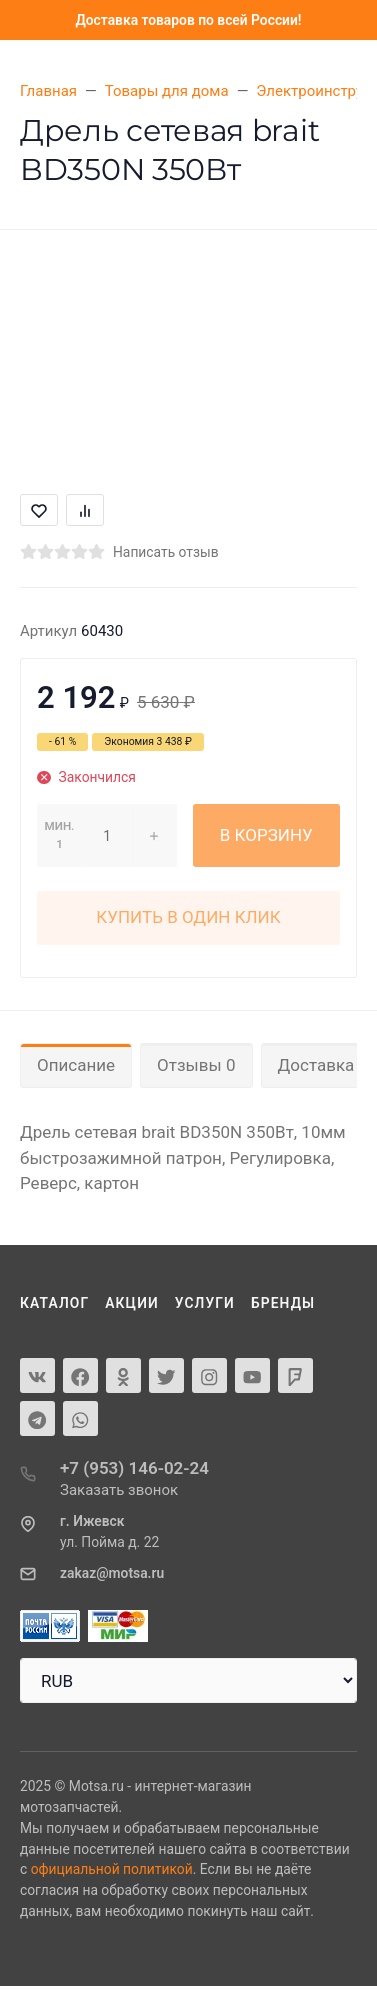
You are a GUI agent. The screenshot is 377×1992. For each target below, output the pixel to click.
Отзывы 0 (196, 1065)
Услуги (205, 1303)
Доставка (316, 1065)
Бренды (283, 1303)
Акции (132, 1303)
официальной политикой (112, 1869)
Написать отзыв (166, 552)
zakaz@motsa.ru (112, 1573)
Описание (76, 1065)
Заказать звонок (119, 1490)
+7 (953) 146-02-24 (134, 1468)
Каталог (54, 1303)
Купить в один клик (188, 917)
